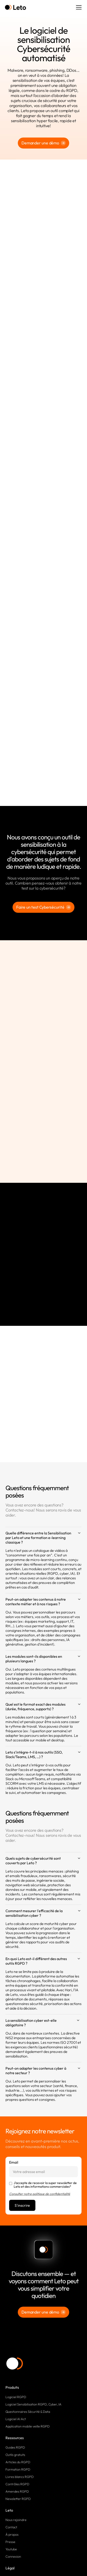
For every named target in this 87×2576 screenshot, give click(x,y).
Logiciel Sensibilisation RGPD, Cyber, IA (33, 2404)
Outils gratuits (15, 2455)
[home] (15, 7)
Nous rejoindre (15, 2520)
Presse (10, 2542)
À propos (11, 2534)
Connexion (13, 2556)
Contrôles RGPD (17, 2484)
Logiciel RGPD (15, 2397)
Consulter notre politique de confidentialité (39, 2194)
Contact (11, 2527)
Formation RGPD (17, 2469)
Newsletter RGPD (18, 2499)
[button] (77, 7)
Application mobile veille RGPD (27, 2426)
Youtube (11, 2549)
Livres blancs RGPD (19, 2477)
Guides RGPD (15, 2447)
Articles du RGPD (17, 2462)
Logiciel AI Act (15, 2419)
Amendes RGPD (17, 2491)
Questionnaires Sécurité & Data (27, 2412)
